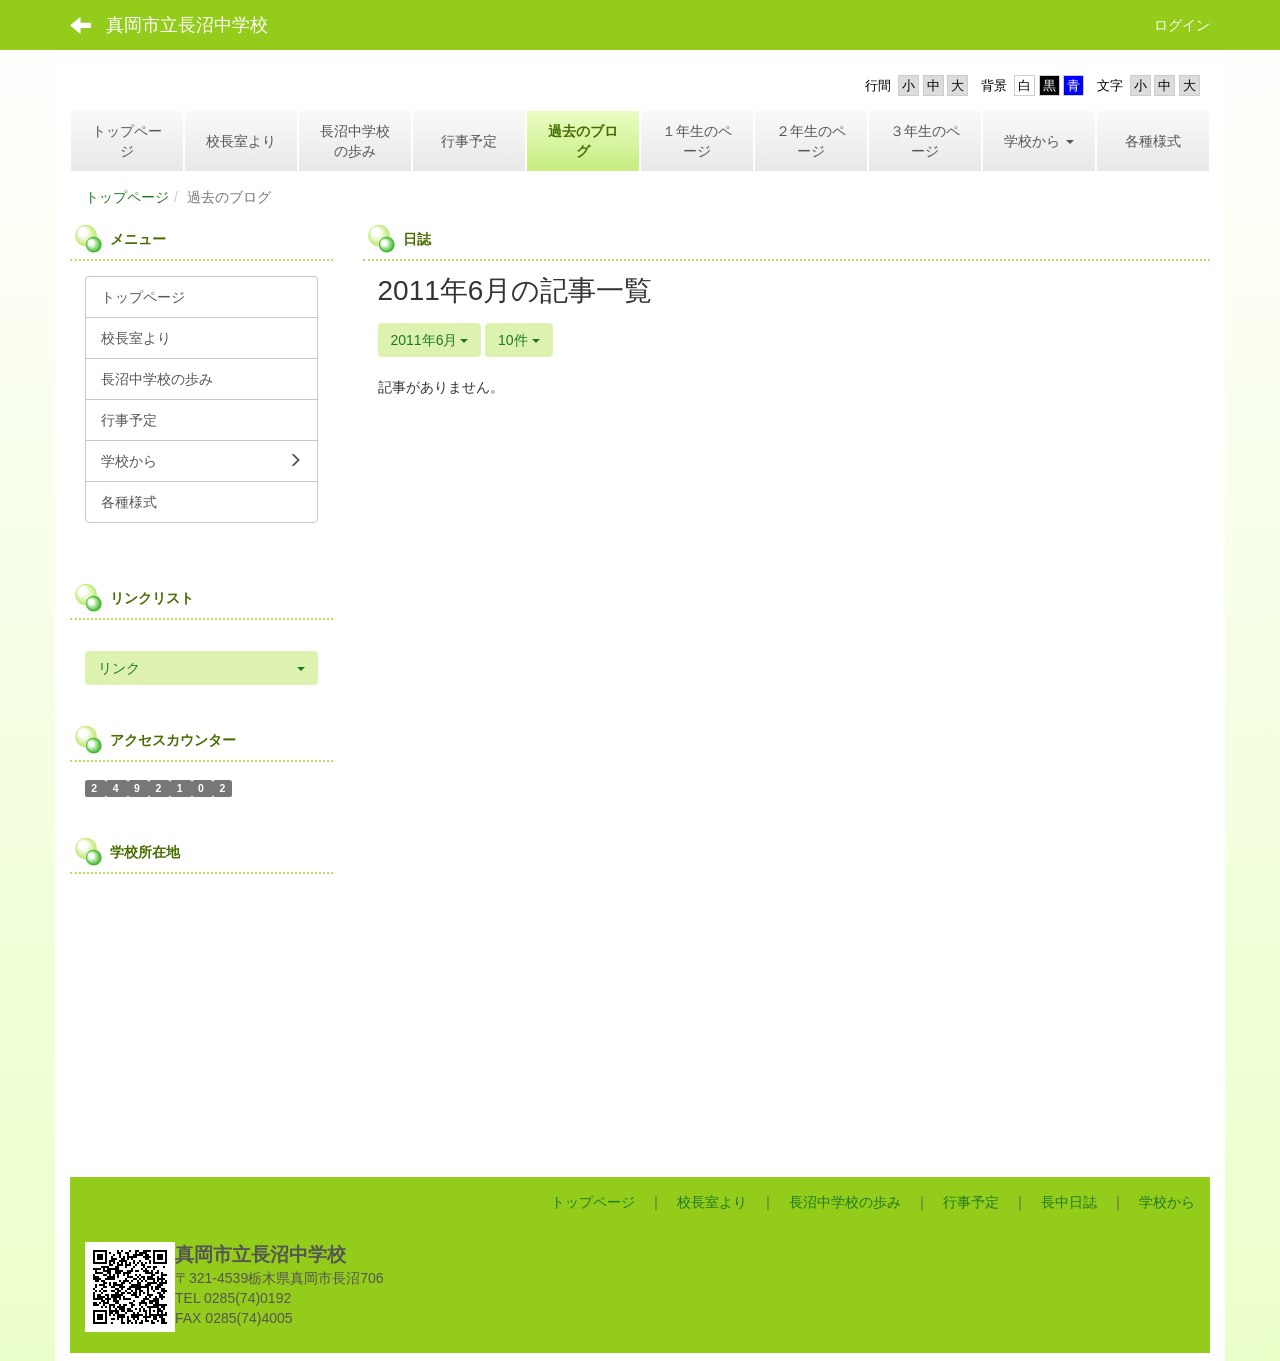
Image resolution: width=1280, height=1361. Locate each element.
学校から (1167, 1202)
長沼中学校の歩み (845, 1202)
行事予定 (971, 1202)
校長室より (712, 1202)
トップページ (127, 197)
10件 (518, 340)
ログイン (1182, 25)
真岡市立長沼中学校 (187, 25)
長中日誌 (1069, 1202)
